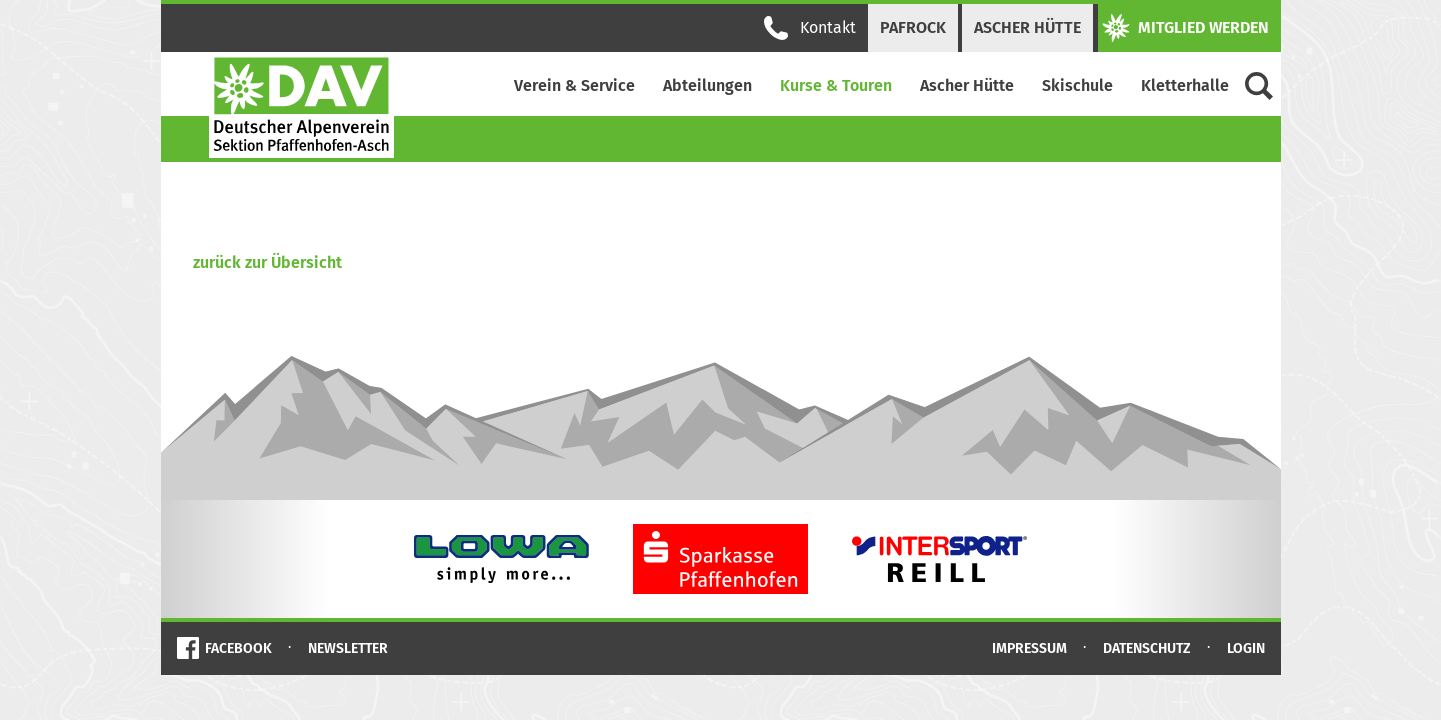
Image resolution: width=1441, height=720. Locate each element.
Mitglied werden (1185, 28)
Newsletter (348, 648)
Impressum (1029, 648)
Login (1246, 648)
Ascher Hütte (1027, 27)
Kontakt (810, 28)
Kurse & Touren (836, 85)
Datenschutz (1147, 648)
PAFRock (913, 27)
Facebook (238, 648)
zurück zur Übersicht (267, 262)
